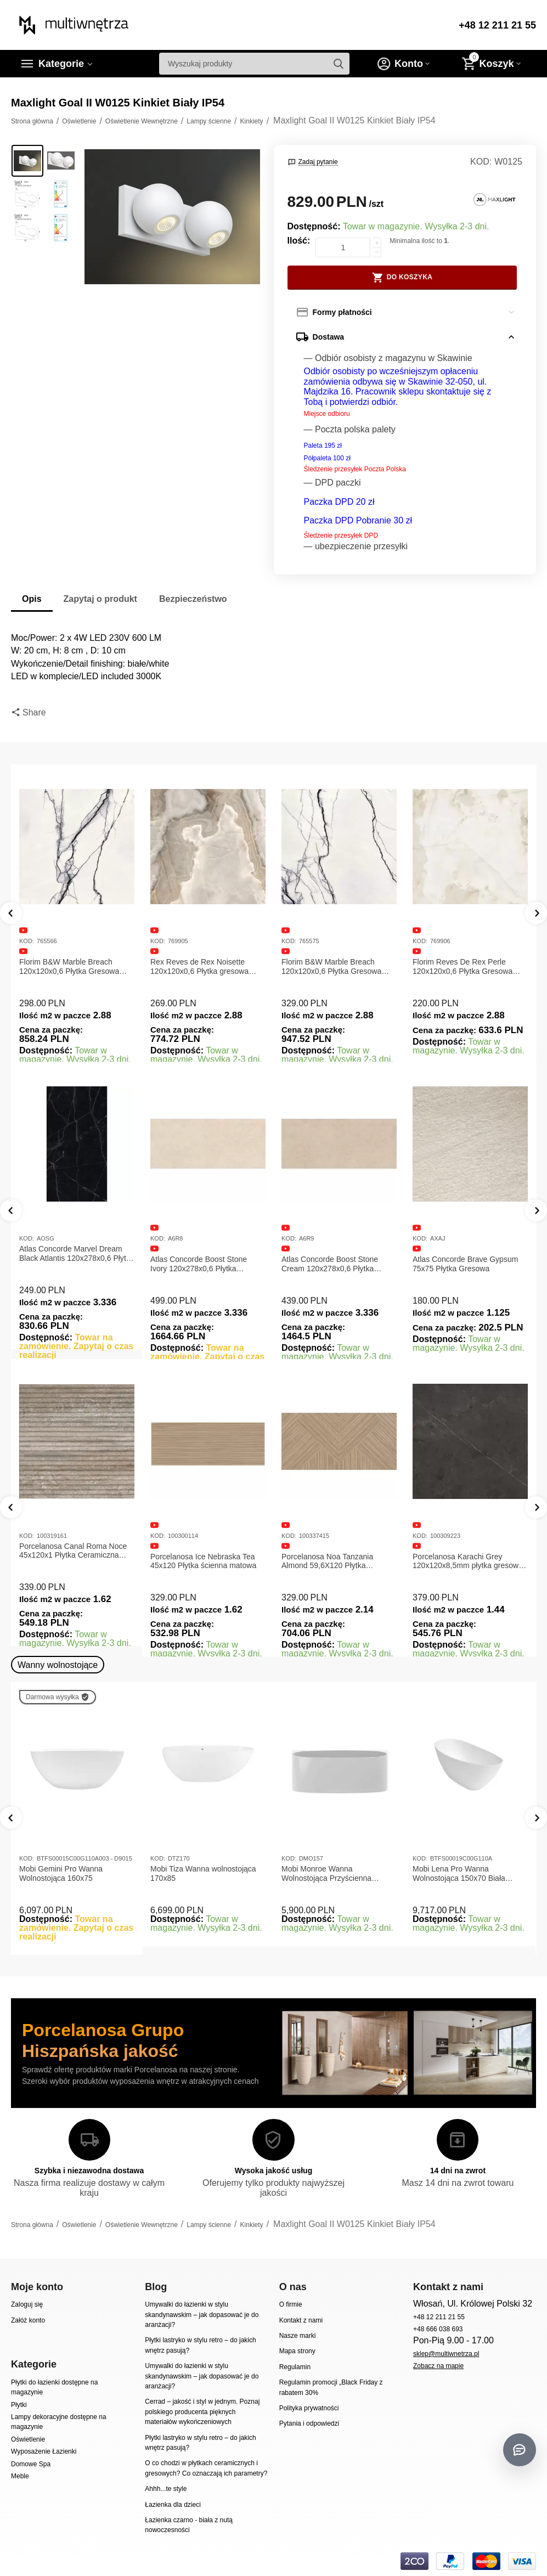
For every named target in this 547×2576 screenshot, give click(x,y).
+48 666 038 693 (438, 2329)
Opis (32, 599)
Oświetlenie (28, 2439)
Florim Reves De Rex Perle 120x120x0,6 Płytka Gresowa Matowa (462, 966)
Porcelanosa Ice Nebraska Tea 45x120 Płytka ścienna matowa (334, 1561)
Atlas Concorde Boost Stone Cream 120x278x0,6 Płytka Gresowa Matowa (461, 1264)
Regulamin (295, 2367)
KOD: (481, 161)
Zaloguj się (27, 2304)
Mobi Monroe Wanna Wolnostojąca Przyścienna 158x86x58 (326, 1873)
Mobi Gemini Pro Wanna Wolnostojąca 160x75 (61, 1873)
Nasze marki (297, 2336)
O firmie (290, 2304)
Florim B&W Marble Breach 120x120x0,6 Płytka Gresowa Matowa (69, 966)
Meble (20, 2476)
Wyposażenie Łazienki (43, 2451)
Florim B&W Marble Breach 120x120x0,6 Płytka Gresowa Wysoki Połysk (331, 966)
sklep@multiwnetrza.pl (446, 2354)
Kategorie (61, 63)
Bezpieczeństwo (193, 599)
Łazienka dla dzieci (173, 2505)
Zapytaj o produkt (100, 599)
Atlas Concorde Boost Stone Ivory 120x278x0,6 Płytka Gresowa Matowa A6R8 (329, 1264)
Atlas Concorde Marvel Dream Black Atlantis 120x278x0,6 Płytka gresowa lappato (208, 1253)
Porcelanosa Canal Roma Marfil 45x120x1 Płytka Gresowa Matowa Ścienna (73, 1551)
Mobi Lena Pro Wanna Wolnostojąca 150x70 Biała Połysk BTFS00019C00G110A (464, 1873)
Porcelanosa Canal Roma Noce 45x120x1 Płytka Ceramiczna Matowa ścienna (204, 1551)
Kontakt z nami (301, 2320)
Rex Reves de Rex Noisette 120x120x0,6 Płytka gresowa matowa (199, 966)
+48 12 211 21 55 (497, 25)
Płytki (19, 2405)
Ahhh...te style (166, 2489)
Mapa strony (297, 2351)
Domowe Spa (30, 2464)
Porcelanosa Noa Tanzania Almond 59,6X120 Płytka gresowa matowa (458, 1561)
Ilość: (299, 240)
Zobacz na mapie (438, 2366)
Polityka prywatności (309, 2408)
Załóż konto (28, 2320)
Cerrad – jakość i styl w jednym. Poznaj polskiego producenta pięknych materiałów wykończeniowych (202, 2412)
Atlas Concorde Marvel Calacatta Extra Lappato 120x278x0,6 (75, 1264)
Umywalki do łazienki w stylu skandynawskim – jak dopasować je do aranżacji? (201, 2315)
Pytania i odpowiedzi (309, 2423)
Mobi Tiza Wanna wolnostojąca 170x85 (203, 1873)
